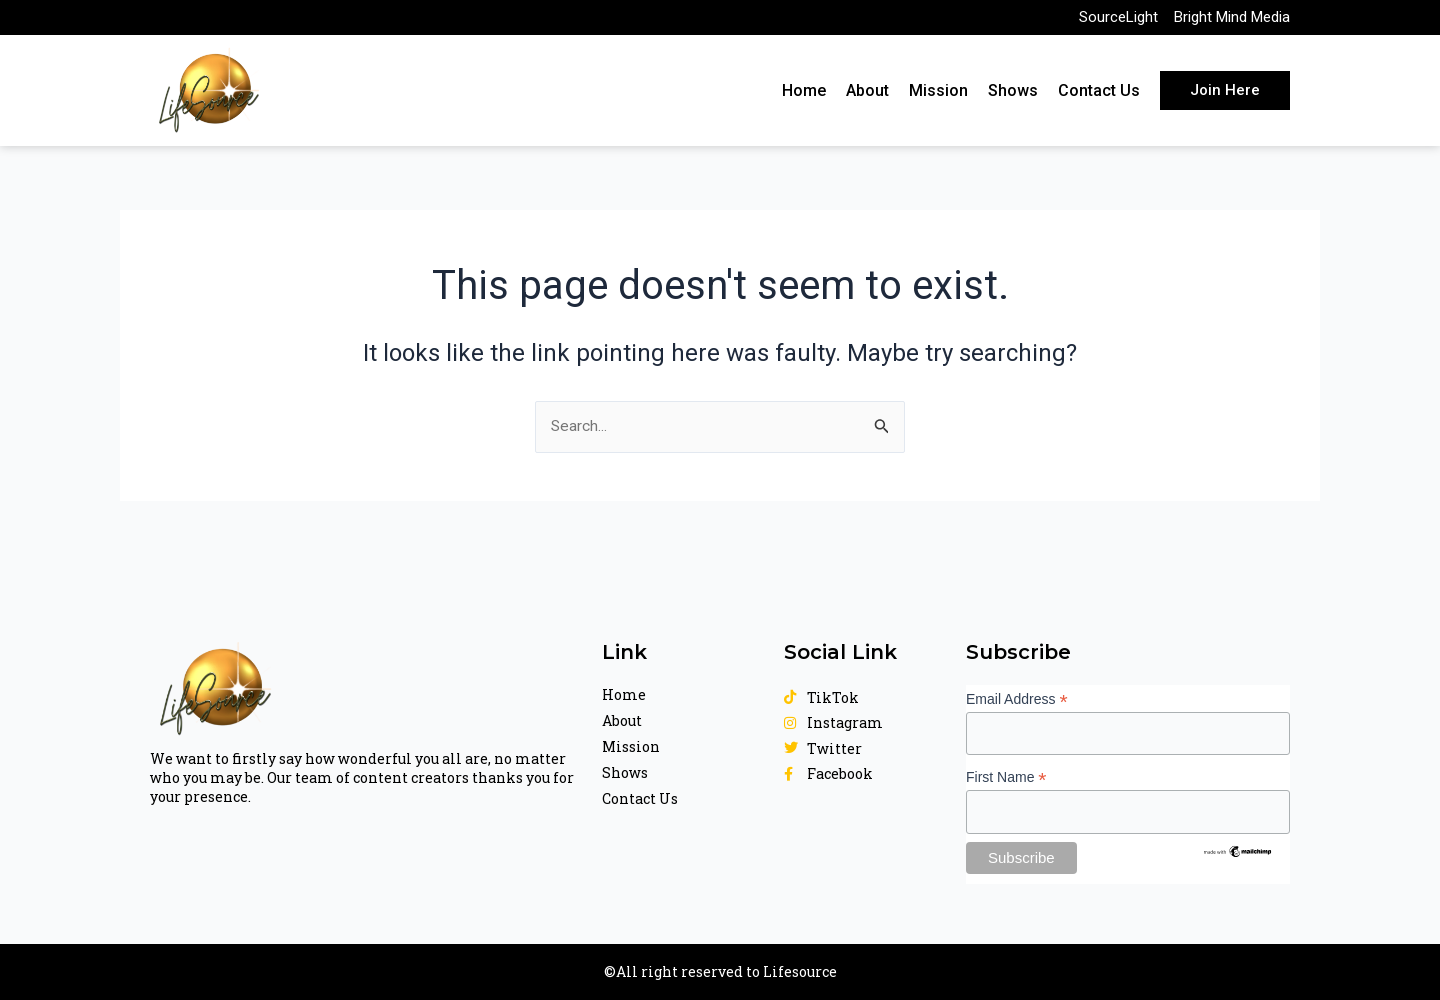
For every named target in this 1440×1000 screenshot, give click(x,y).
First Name (1006, 776)
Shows (1013, 96)
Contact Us (1099, 96)
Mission (938, 96)
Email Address (1017, 697)
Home (804, 96)
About (867, 96)
